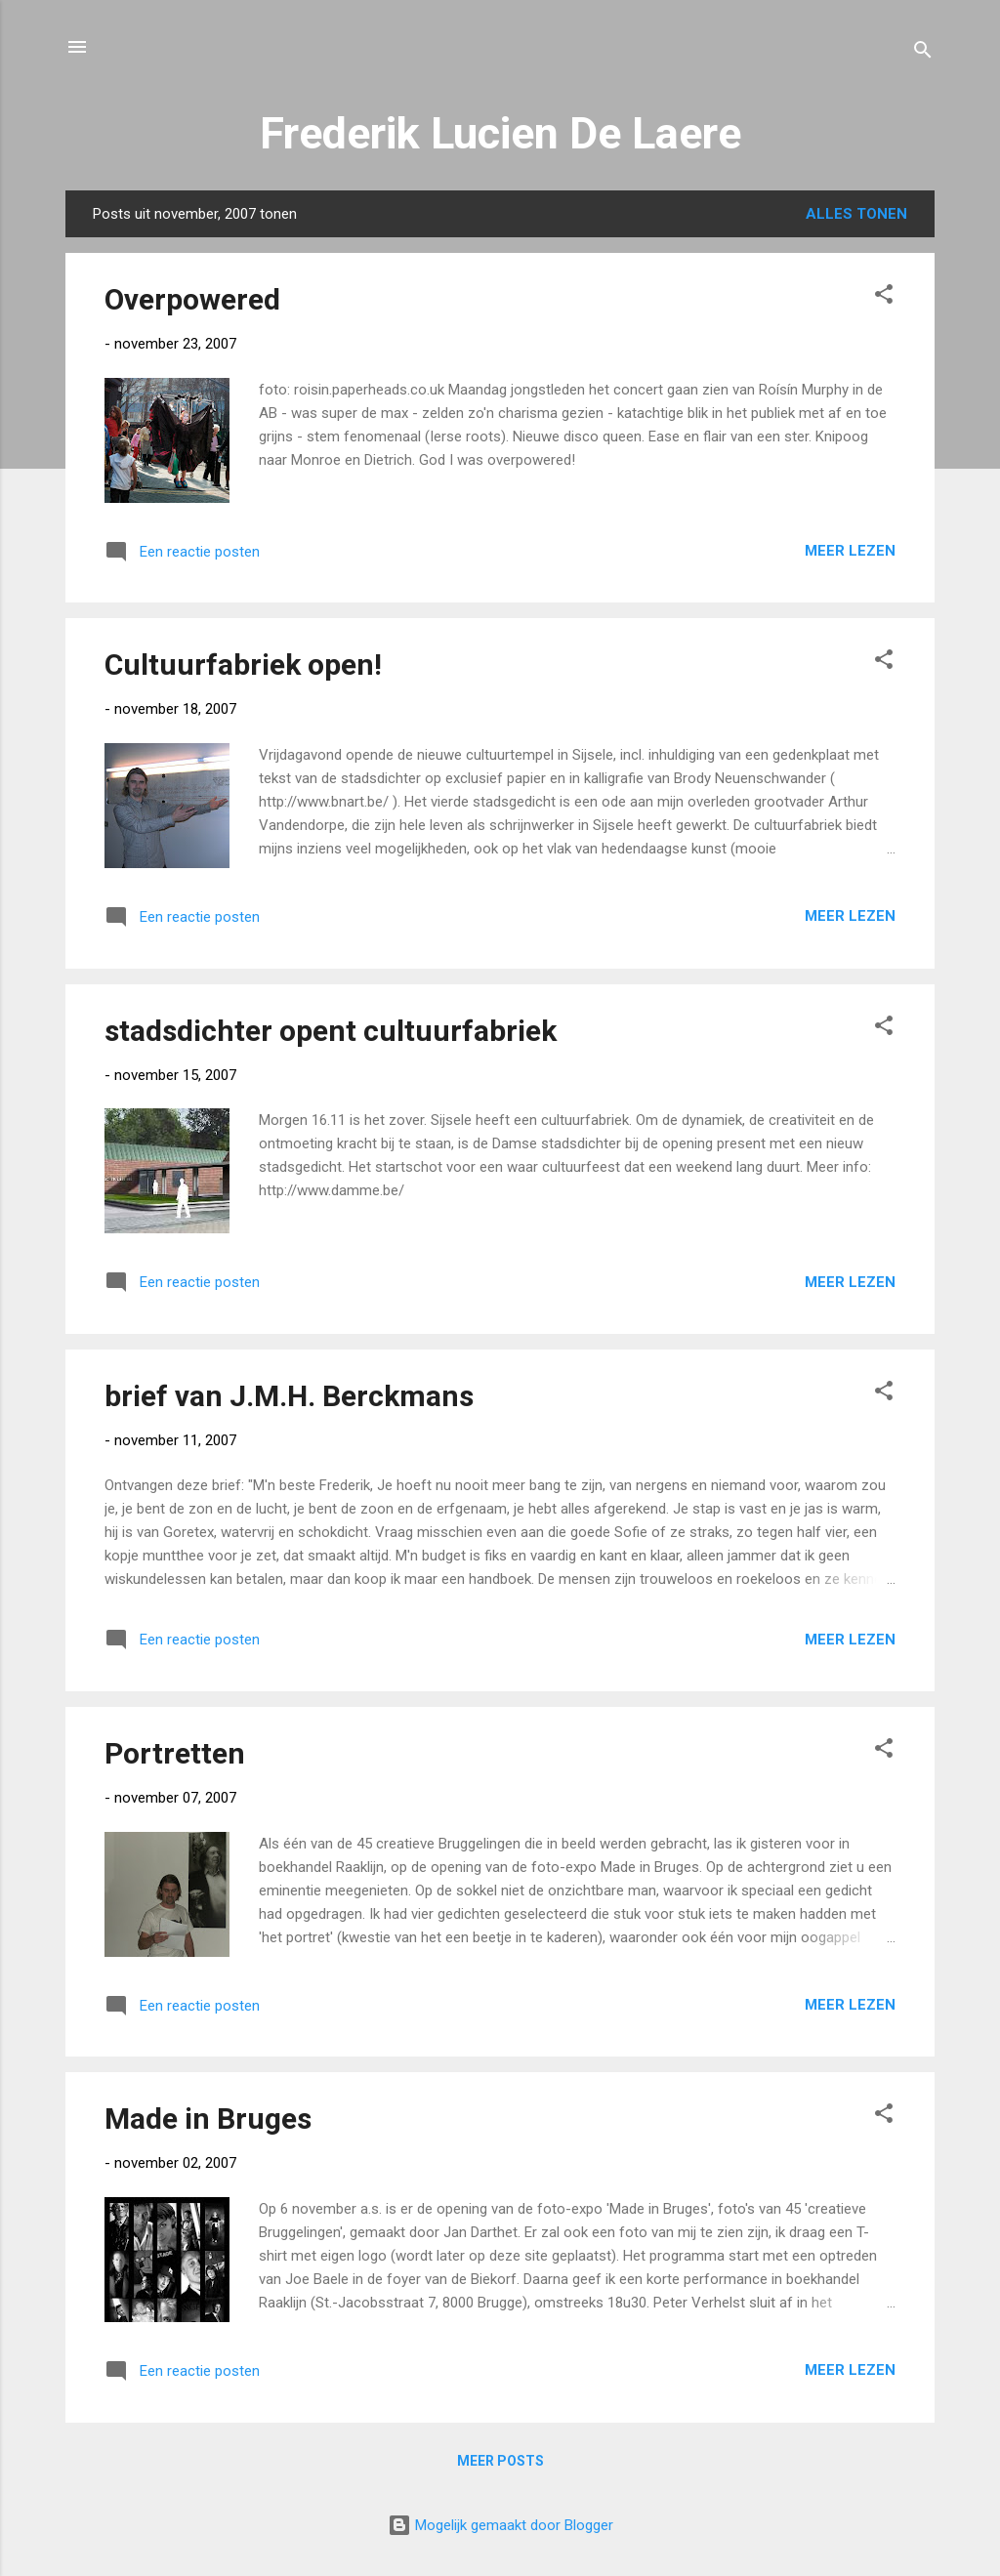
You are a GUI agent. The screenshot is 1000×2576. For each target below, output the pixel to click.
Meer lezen (850, 551)
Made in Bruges (208, 2118)
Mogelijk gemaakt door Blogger (500, 2525)
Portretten (174, 1753)
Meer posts (500, 2461)
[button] (884, 297)
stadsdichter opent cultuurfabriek (330, 1031)
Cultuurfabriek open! (243, 664)
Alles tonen (856, 214)
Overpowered (192, 299)
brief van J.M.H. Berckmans (289, 1396)
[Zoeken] (923, 53)
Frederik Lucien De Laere (500, 133)
